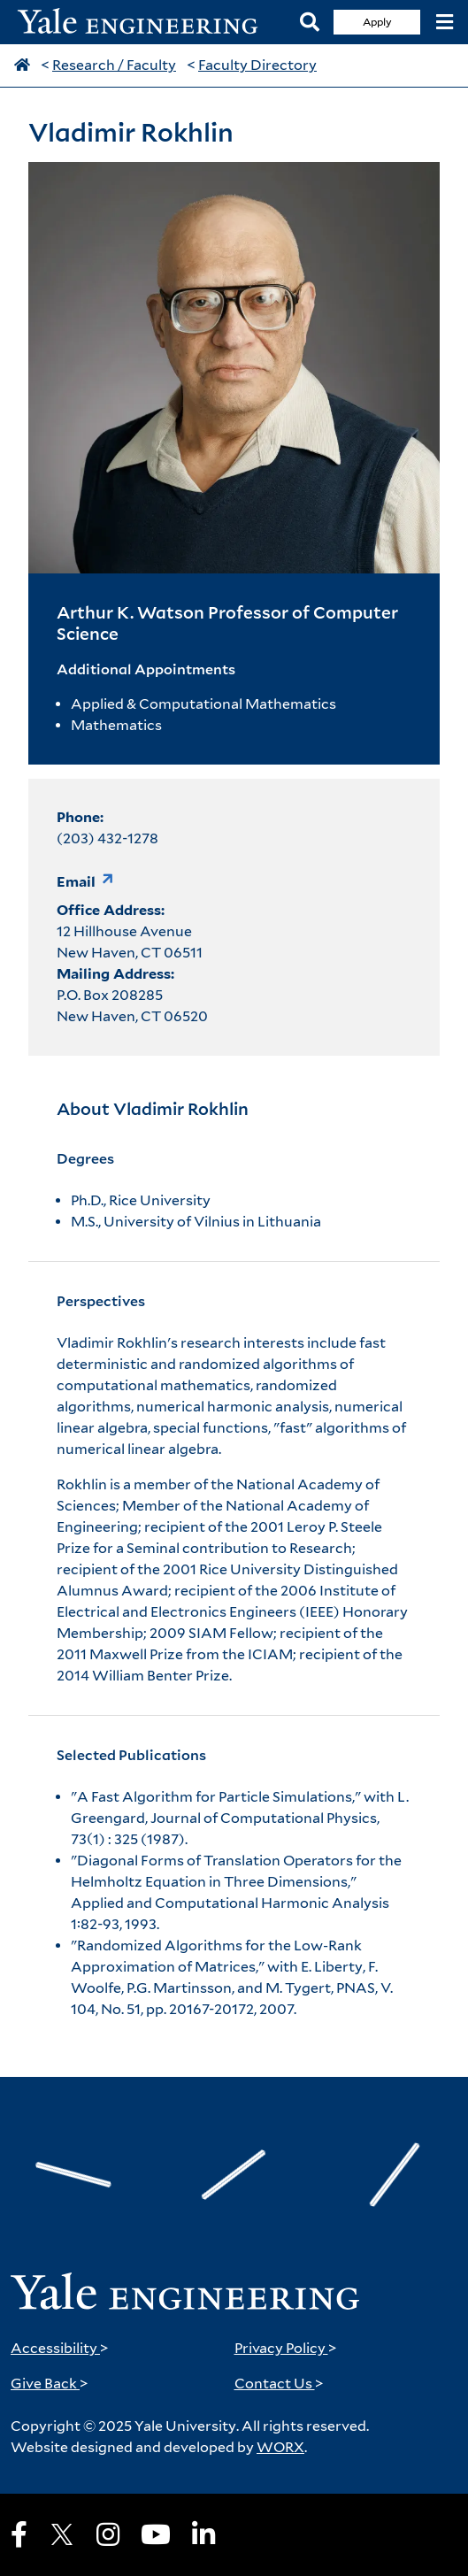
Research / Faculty (114, 65)
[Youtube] (156, 2534)
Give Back (49, 2383)
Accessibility (60, 2348)
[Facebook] (19, 2534)
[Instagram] (107, 2534)
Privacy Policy (285, 2348)
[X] (62, 2534)
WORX (280, 2447)
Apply (377, 21)
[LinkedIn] (203, 2534)
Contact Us (279, 2383)
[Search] (309, 22)
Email (76, 881)
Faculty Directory (257, 65)
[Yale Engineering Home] (147, 22)
